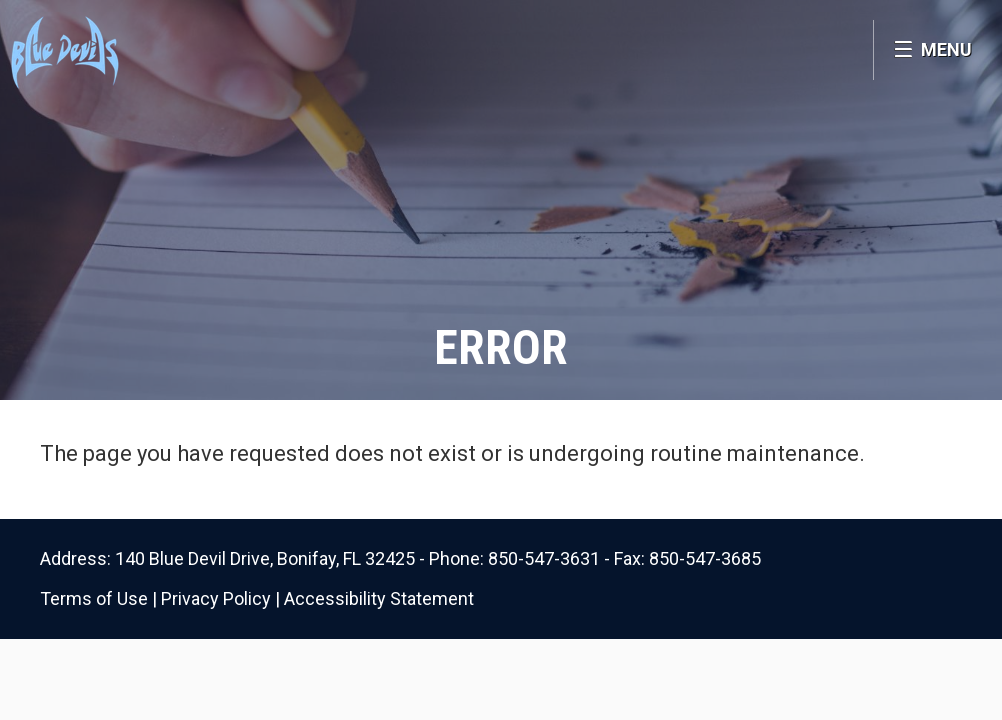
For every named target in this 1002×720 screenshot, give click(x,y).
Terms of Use (94, 598)
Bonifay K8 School (147, 50)
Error (501, 347)
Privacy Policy (216, 598)
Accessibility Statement (379, 598)
